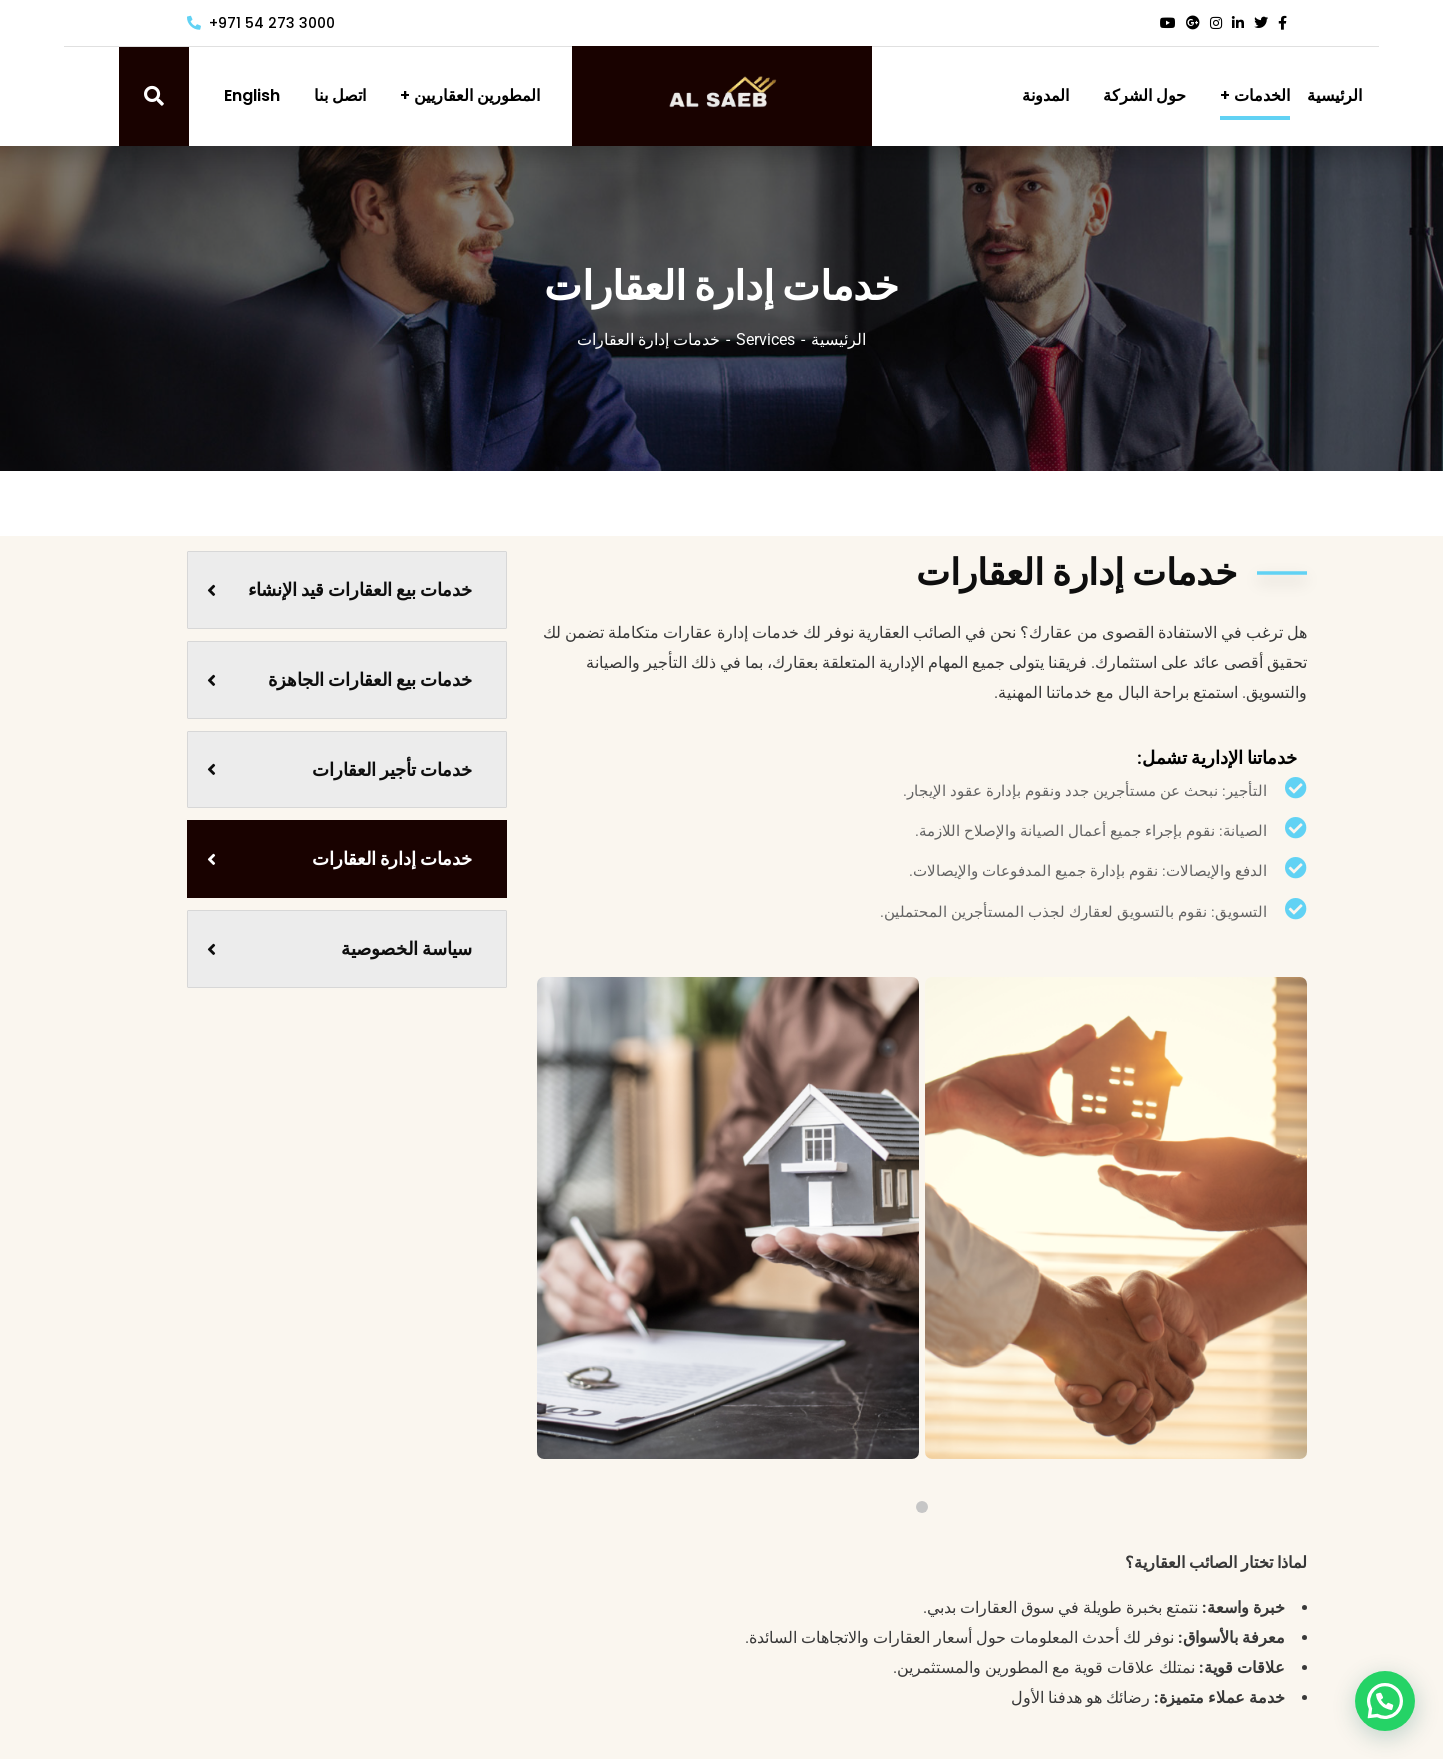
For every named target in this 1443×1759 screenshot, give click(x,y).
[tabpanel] (1116, 1218)
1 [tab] (922, 1507)
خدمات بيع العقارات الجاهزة (339, 679)
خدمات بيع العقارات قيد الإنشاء (339, 589)
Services (765, 339)
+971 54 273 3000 (261, 23)
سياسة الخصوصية (339, 948)
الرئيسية (838, 339)
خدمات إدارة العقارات (339, 858)
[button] (1391, 1718)
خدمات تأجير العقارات (339, 769)
